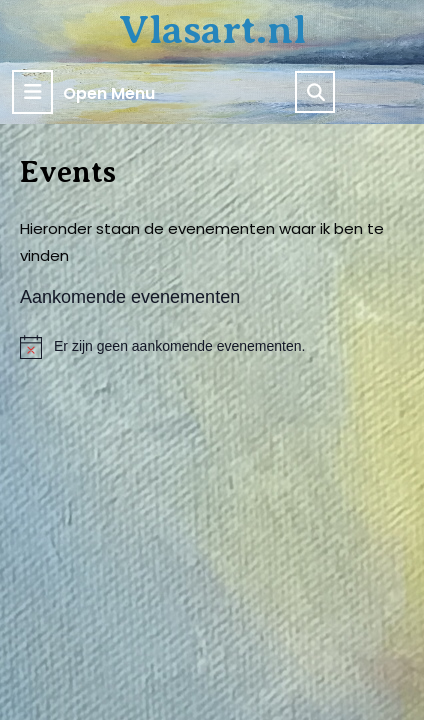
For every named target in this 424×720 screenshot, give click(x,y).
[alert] (212, 347)
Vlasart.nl (212, 29)
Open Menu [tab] (83, 92)
